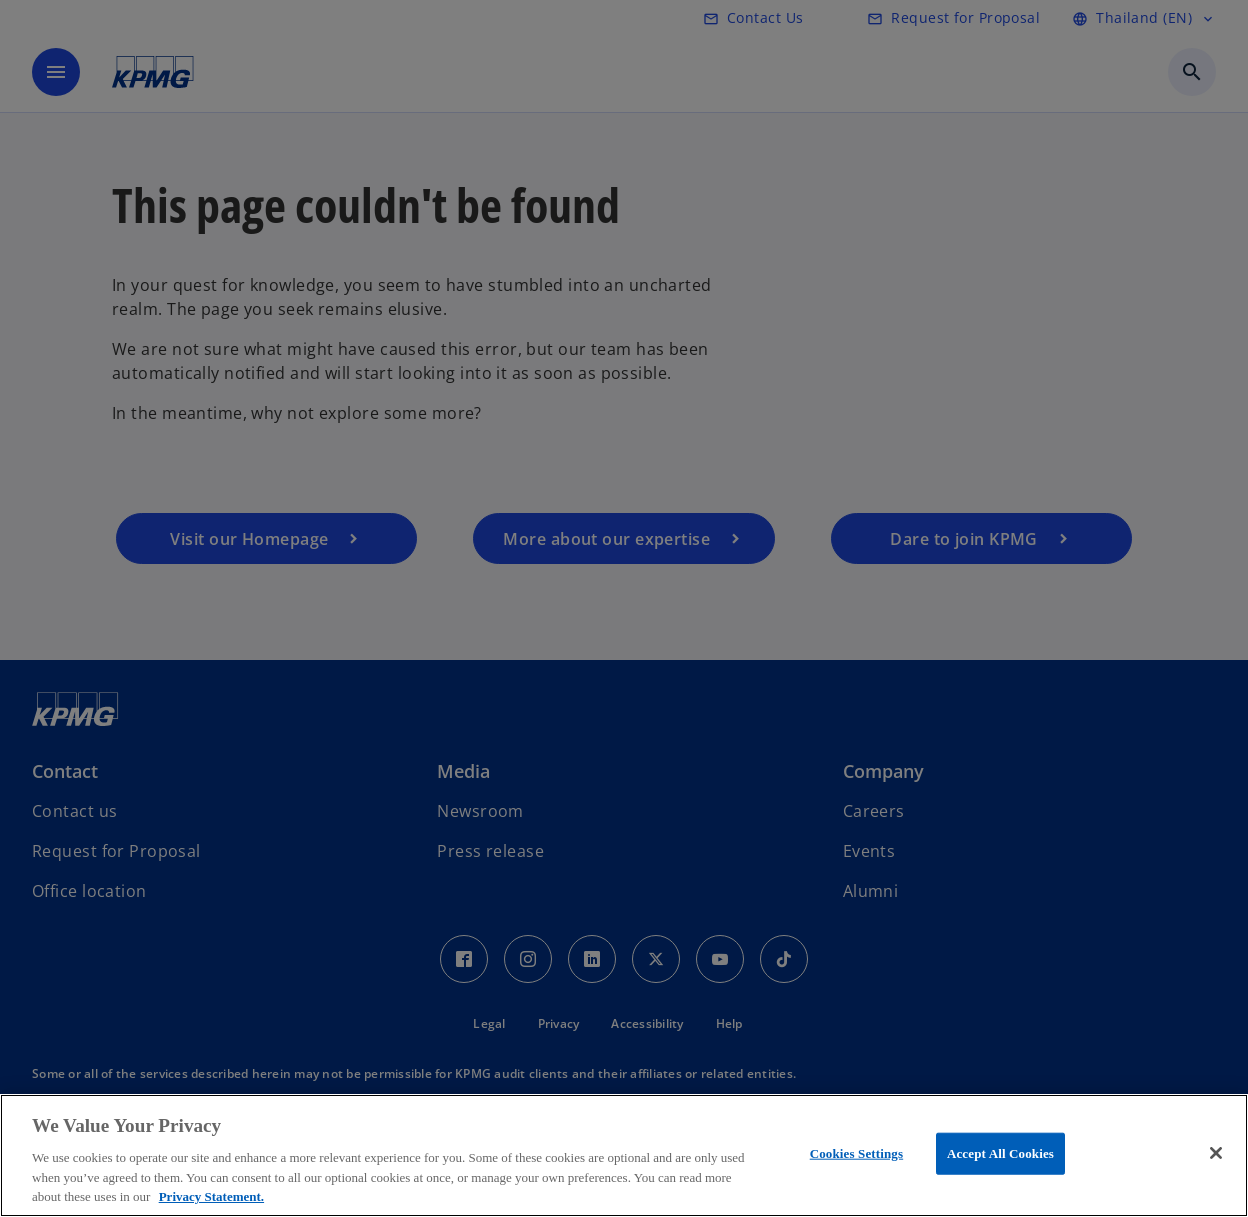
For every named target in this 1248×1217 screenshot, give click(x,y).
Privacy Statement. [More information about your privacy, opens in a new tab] (211, 1196)
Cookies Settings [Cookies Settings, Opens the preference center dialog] (856, 1153)
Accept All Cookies (1000, 1153)
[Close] (1216, 1153)
